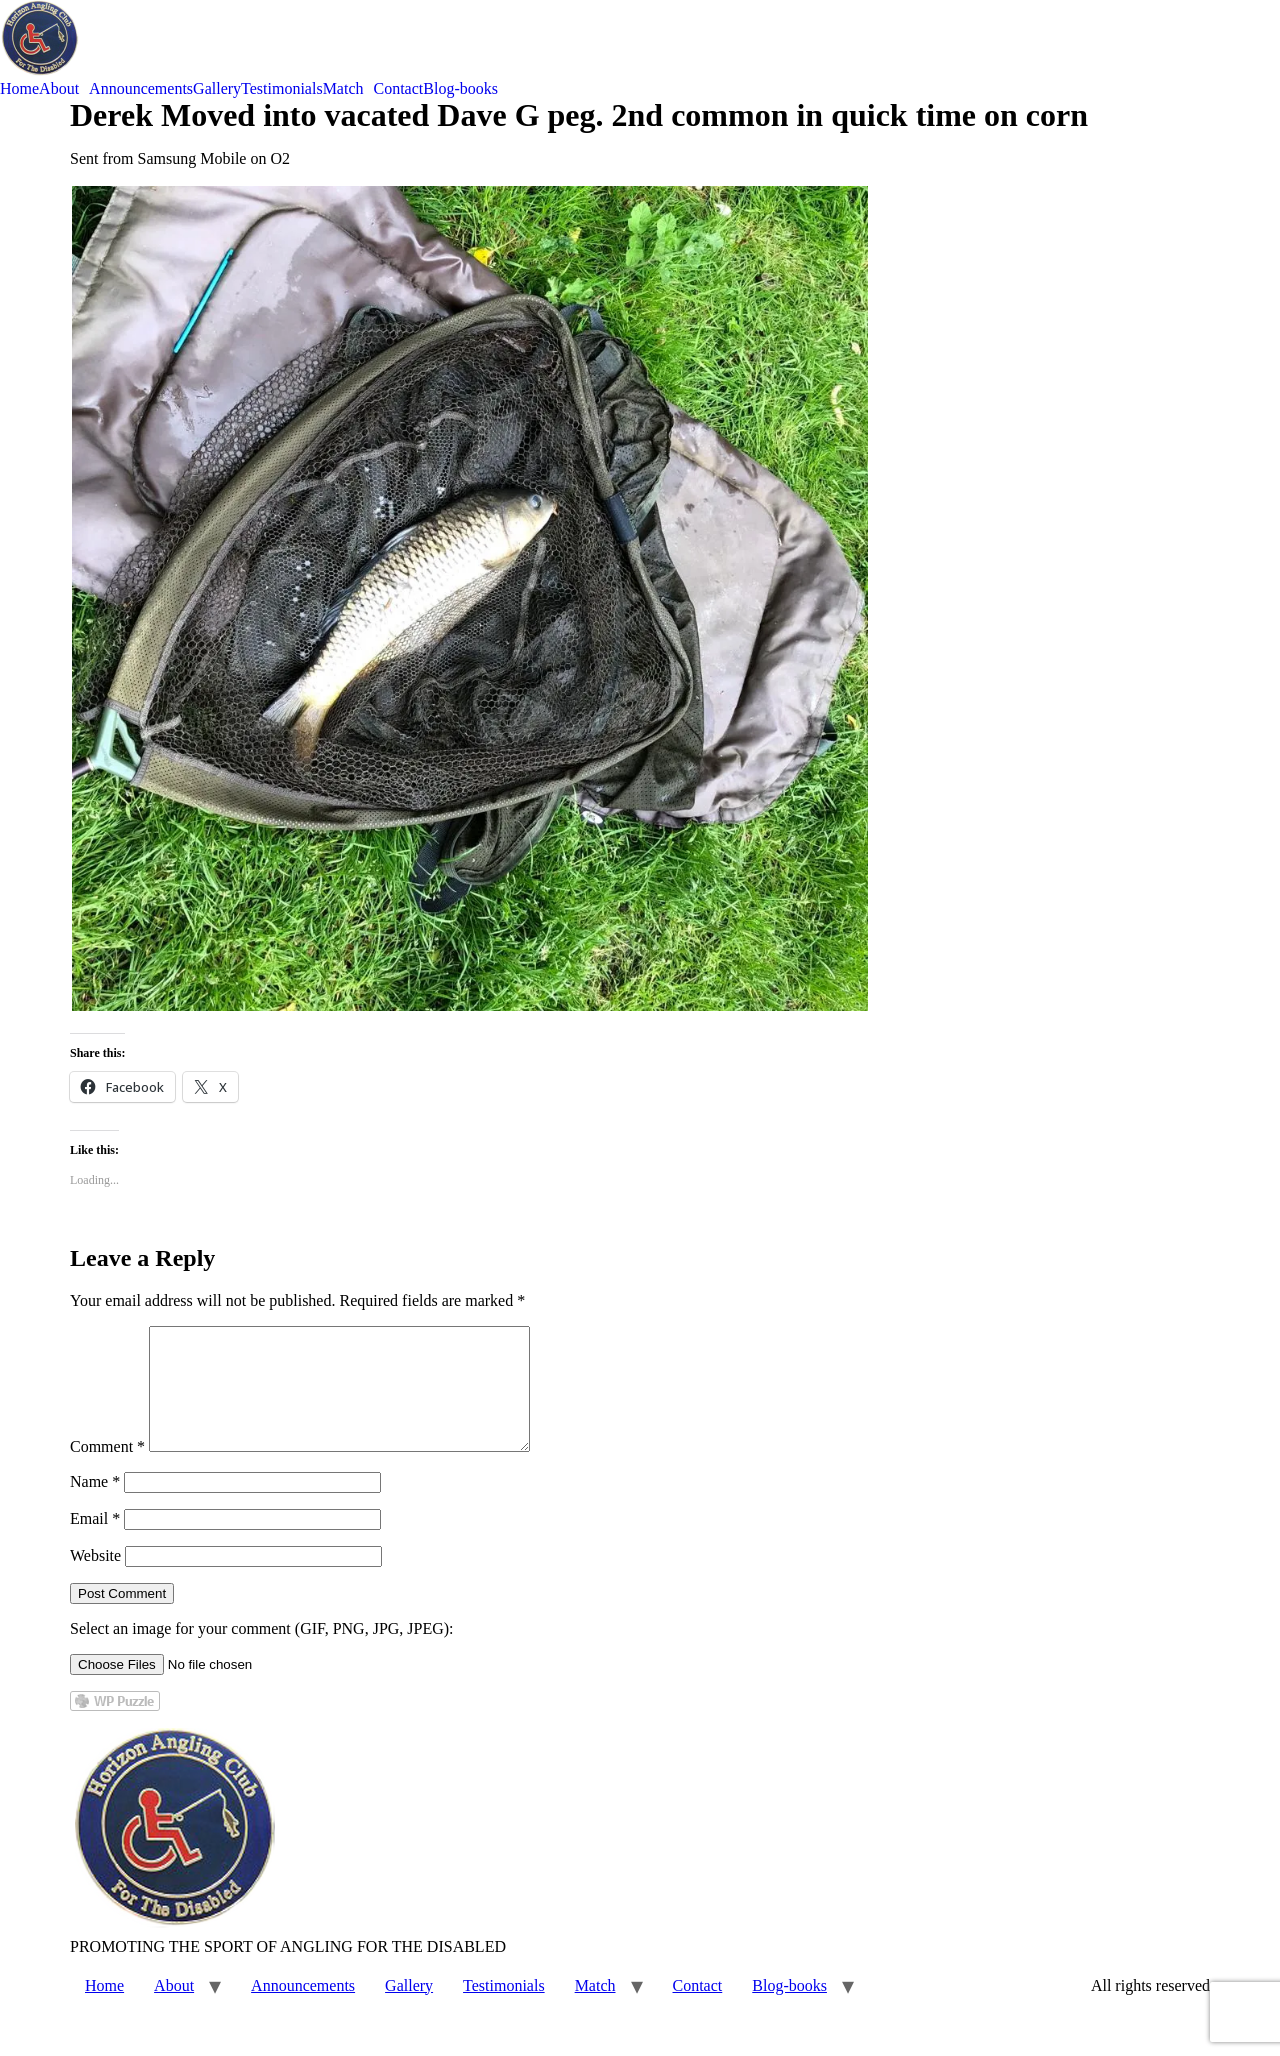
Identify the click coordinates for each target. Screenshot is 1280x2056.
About (59, 89)
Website (95, 1579)
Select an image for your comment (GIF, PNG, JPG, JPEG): (262, 1652)
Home (19, 89)
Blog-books (460, 89)
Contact (399, 89)
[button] (64, 89)
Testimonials (282, 89)
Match (343, 89)
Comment (107, 1470)
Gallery (217, 89)
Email (95, 1542)
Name (95, 1505)
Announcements (141, 89)
